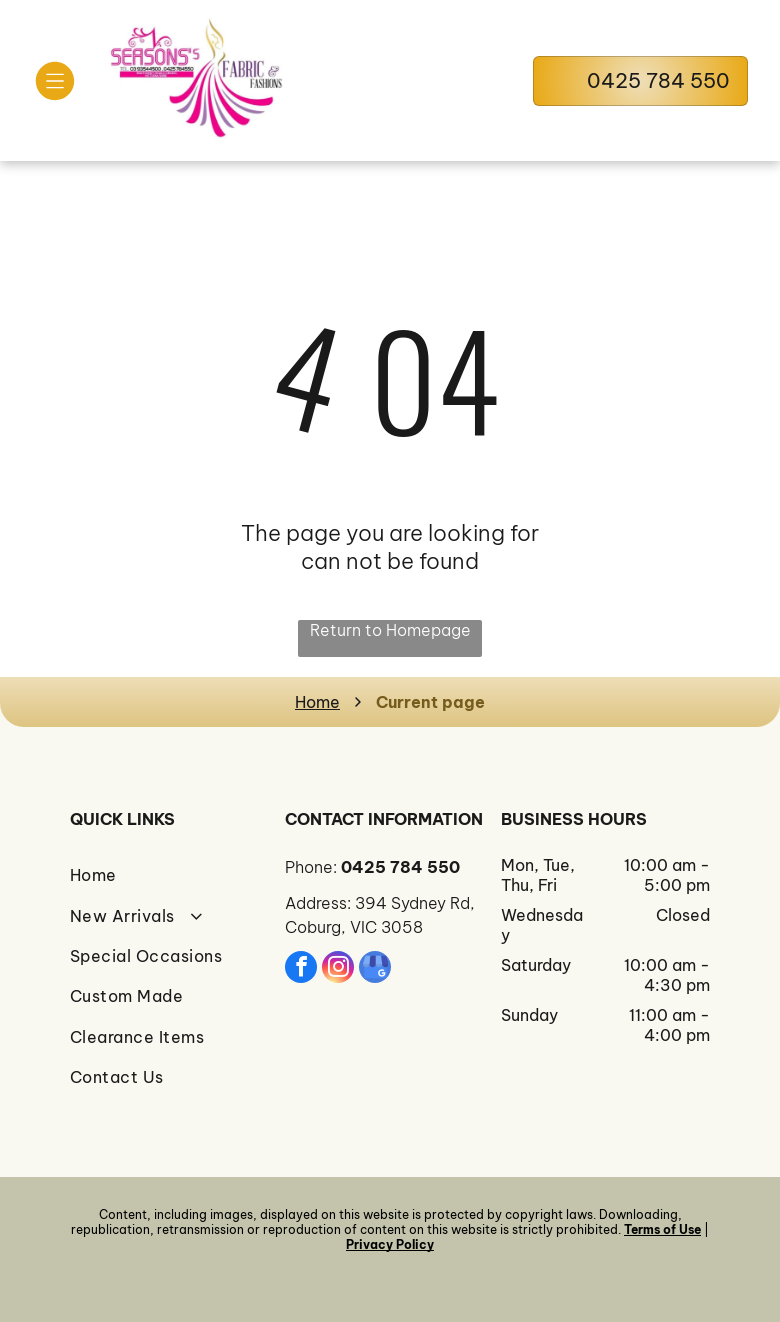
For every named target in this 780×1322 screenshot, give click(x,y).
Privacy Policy (390, 1244)
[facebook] (301, 969)
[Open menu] (55, 81)
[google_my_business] (375, 969)
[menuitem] (174, 875)
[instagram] (338, 969)
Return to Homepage (390, 630)
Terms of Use (662, 1229)
